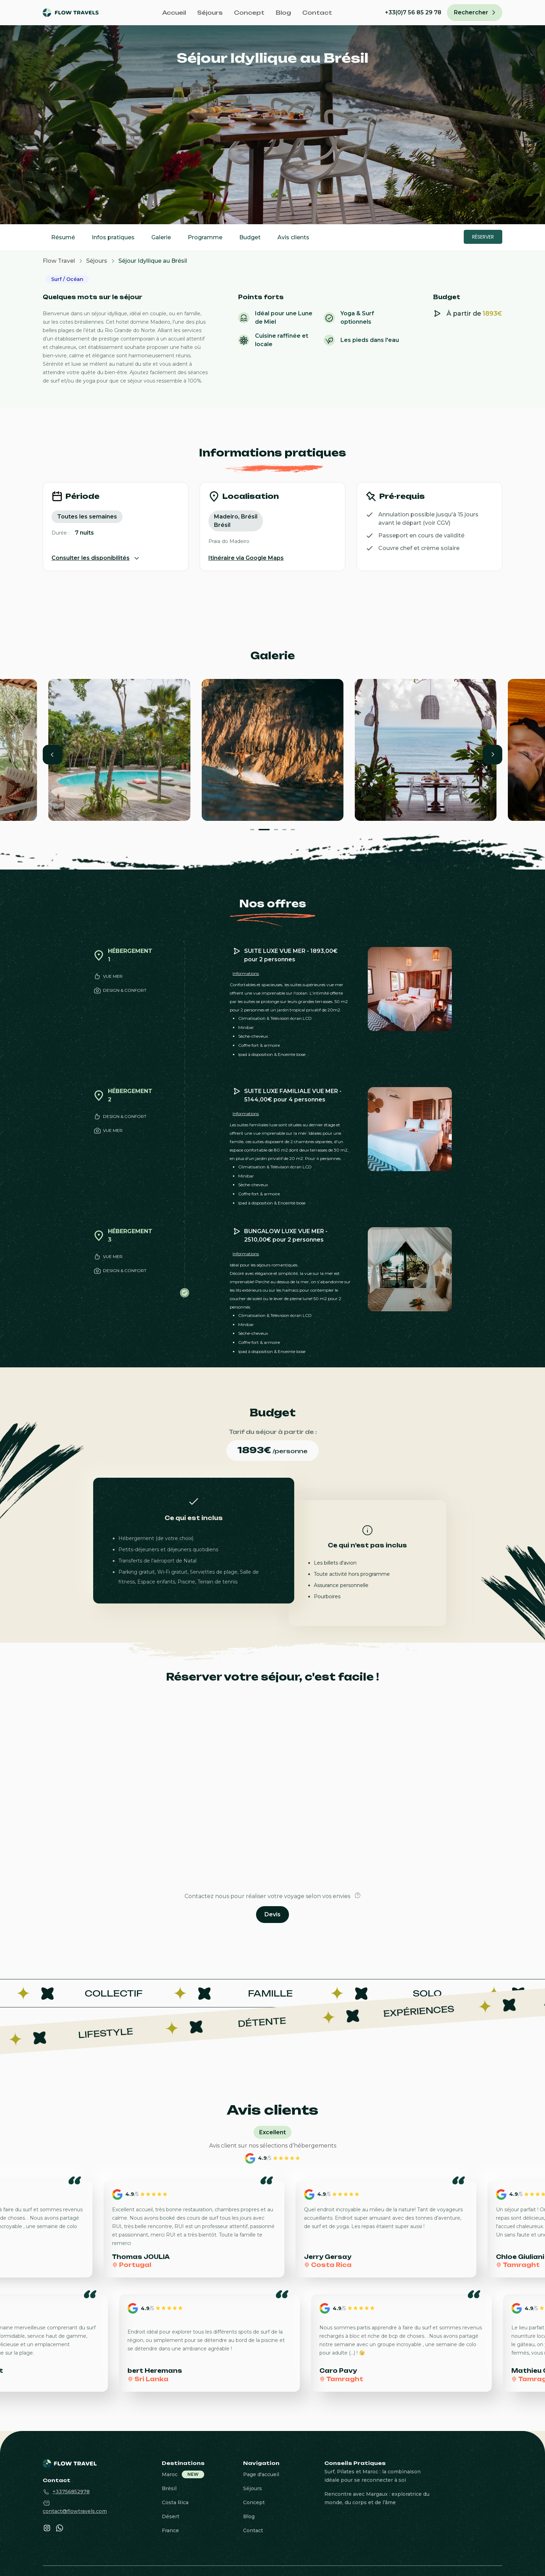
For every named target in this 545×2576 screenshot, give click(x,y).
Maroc (170, 2474)
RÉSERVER (483, 236)
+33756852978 (71, 2491)
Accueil (174, 12)
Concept (249, 12)
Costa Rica (175, 2502)
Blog (283, 12)
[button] (52, 754)
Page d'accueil (261, 2474)
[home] (76, 12)
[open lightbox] (119, 750)
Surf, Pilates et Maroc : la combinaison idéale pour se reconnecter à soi (372, 2475)
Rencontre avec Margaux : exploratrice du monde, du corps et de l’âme (376, 2498)
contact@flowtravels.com (75, 2511)
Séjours (210, 12)
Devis (272, 1914)
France (170, 2530)
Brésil (169, 2488)
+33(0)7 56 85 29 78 (413, 12)
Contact (317, 12)
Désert (170, 2516)
